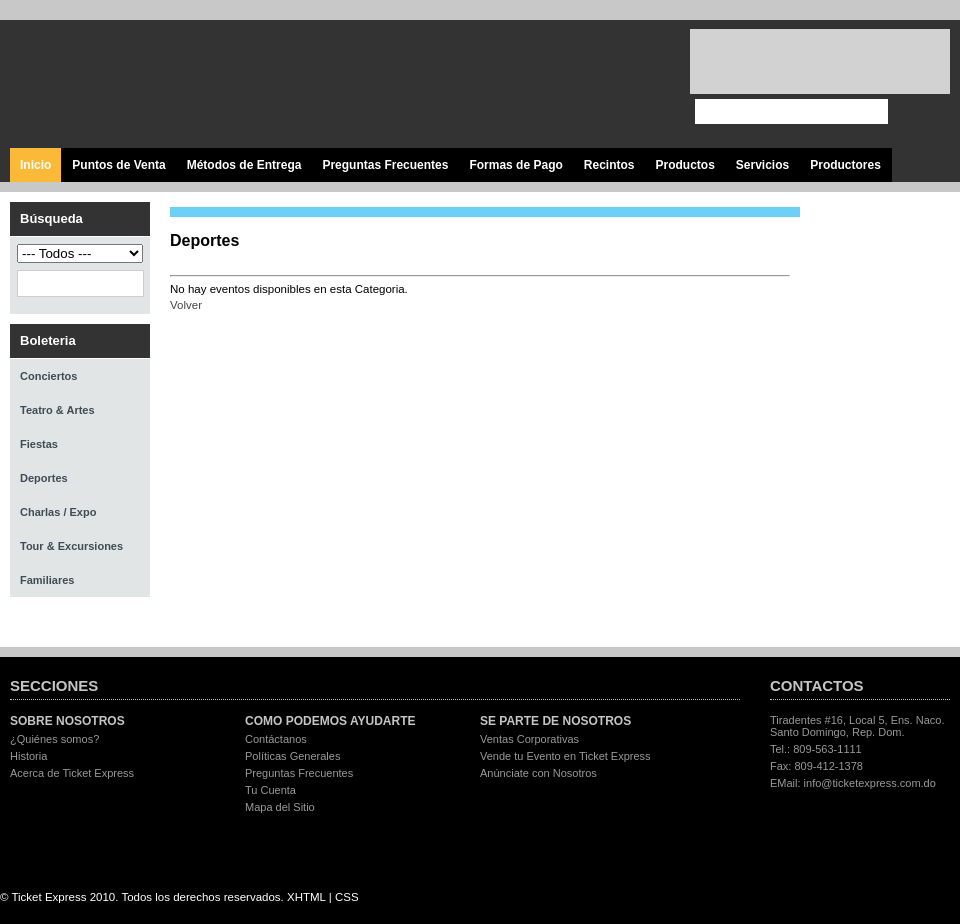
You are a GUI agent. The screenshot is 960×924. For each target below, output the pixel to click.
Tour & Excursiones (71, 546)
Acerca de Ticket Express (72, 773)
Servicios (762, 165)
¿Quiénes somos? (54, 739)
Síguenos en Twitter (547, 85)
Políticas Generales (292, 756)
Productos (684, 165)
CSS (347, 897)
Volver (186, 305)
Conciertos (48, 376)
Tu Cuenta (270, 790)
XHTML (306, 897)
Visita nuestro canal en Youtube (592, 85)
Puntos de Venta (118, 165)
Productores (845, 165)
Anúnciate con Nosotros (538, 773)
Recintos (609, 165)
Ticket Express (129, 81)
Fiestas (39, 444)
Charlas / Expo (58, 512)
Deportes (44, 478)
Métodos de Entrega (244, 165)
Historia (28, 756)
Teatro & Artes (57, 410)
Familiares (47, 580)
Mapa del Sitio (280, 807)
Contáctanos (276, 739)
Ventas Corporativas (529, 739)
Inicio (35, 165)
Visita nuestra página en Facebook (502, 85)
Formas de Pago (515, 165)
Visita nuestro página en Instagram (637, 85)
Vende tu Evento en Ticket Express (565, 756)
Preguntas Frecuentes (385, 165)
